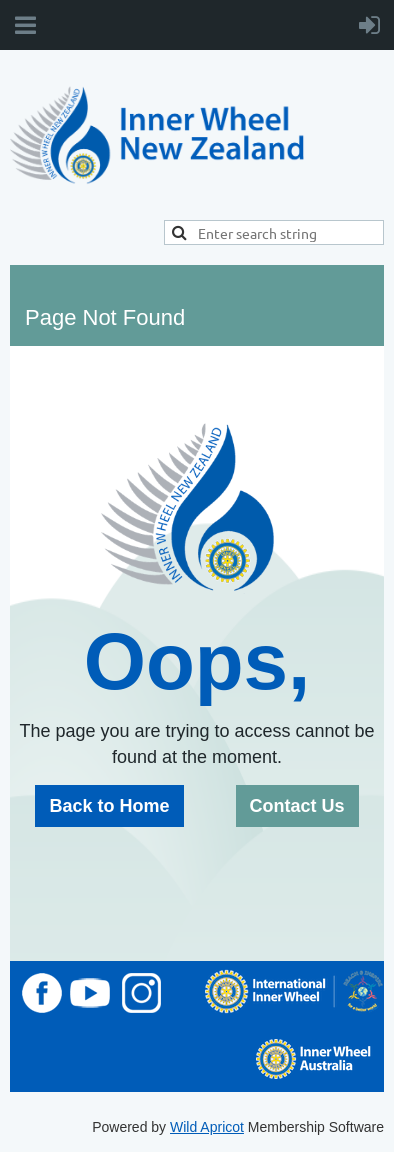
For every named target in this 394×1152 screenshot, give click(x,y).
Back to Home (109, 806)
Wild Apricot (207, 1127)
